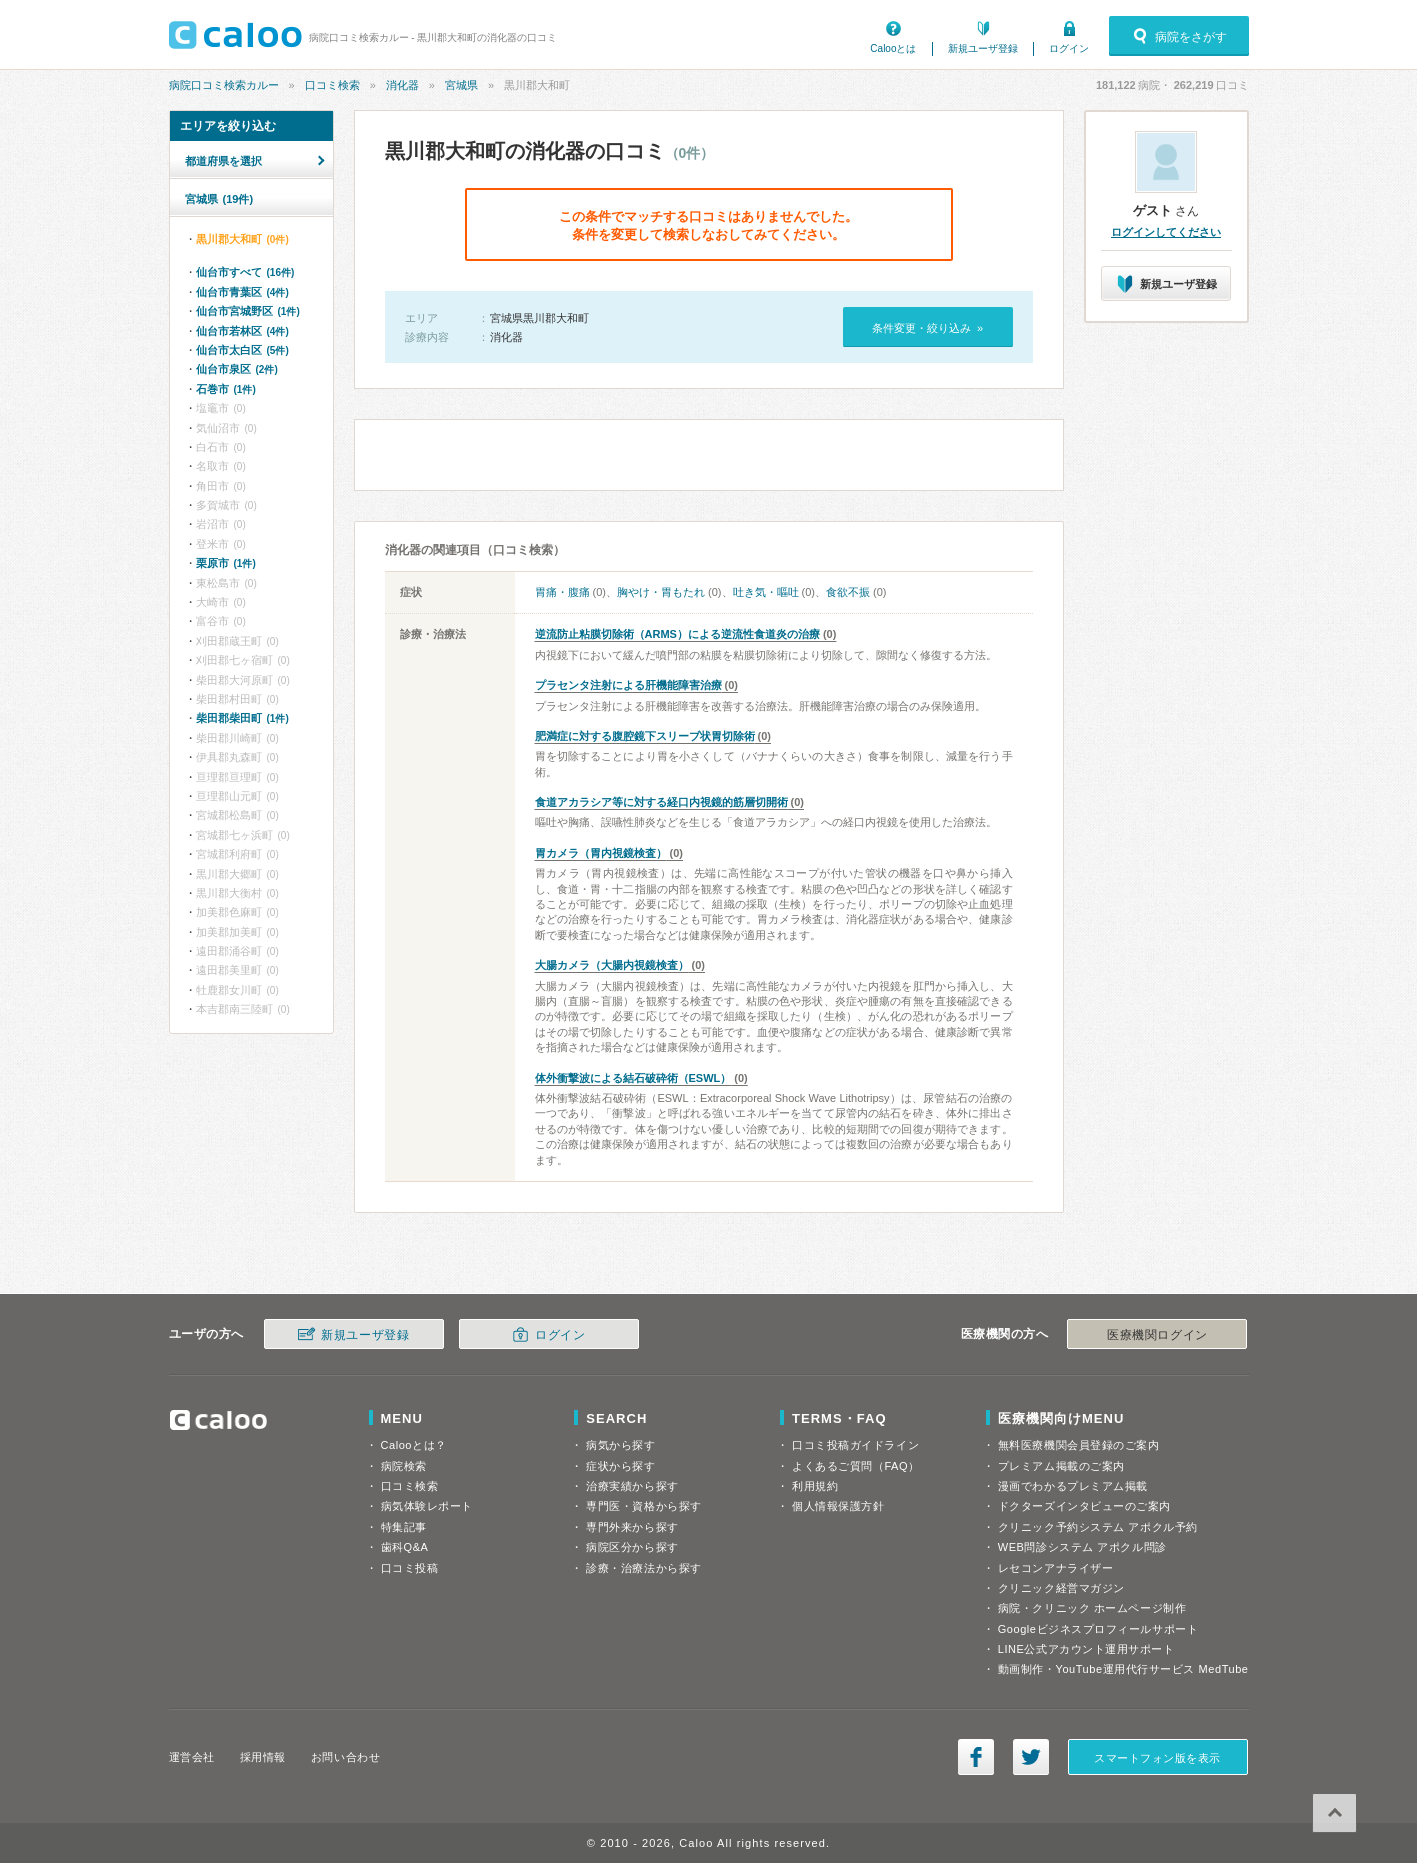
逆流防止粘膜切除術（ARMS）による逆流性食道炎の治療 (677, 634)
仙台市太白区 (242, 350)
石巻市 (226, 389)
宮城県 (461, 85)
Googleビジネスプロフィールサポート (1098, 1629)
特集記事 (404, 1527)
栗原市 (226, 563)
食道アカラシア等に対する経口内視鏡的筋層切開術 (661, 802)
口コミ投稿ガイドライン (855, 1445)
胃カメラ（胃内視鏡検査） (601, 853)
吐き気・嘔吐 (766, 592)
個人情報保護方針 (838, 1506)
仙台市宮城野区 (248, 311)
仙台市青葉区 (242, 292)
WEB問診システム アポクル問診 (1082, 1547)
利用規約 (815, 1486)
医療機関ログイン (1157, 1335)
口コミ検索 (332, 85)
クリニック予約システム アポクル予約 (1098, 1527)
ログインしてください (1166, 232)
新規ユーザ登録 (983, 48)
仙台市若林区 (242, 331)
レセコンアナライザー (1056, 1568)
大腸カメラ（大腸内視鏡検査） (612, 965)
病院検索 (404, 1466)
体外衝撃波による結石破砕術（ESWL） (633, 1078)
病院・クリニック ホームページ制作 (1092, 1608)
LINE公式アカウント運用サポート (1086, 1649)
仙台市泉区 (237, 369)
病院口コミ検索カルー (224, 85)
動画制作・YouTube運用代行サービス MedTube (1123, 1669)
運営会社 (192, 1757)
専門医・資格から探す (644, 1506)
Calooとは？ (414, 1445)
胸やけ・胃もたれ (661, 592)
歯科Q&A (405, 1547)
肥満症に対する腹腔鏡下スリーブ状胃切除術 (645, 736)
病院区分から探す (632, 1547)
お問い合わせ (345, 1757)
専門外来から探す (632, 1527)
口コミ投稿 (410, 1568)
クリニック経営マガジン (1061, 1588)
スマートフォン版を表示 (1157, 1758)
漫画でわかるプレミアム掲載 (1073, 1486)
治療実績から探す (632, 1486)
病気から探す (620, 1445)
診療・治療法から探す (644, 1568)
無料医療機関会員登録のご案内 (1079, 1445)
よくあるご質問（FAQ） (856, 1466)
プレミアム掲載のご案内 (1061, 1466)
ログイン (1069, 48)
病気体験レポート (427, 1506)
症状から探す (620, 1466)
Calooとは (893, 48)
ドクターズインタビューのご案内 (1084, 1506)
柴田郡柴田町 (242, 718)
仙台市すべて (245, 272)
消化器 (402, 85)
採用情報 (263, 1757)
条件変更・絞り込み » (927, 328)
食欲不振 (848, 592)
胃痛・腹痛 (562, 592)
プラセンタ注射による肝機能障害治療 (628, 685)
